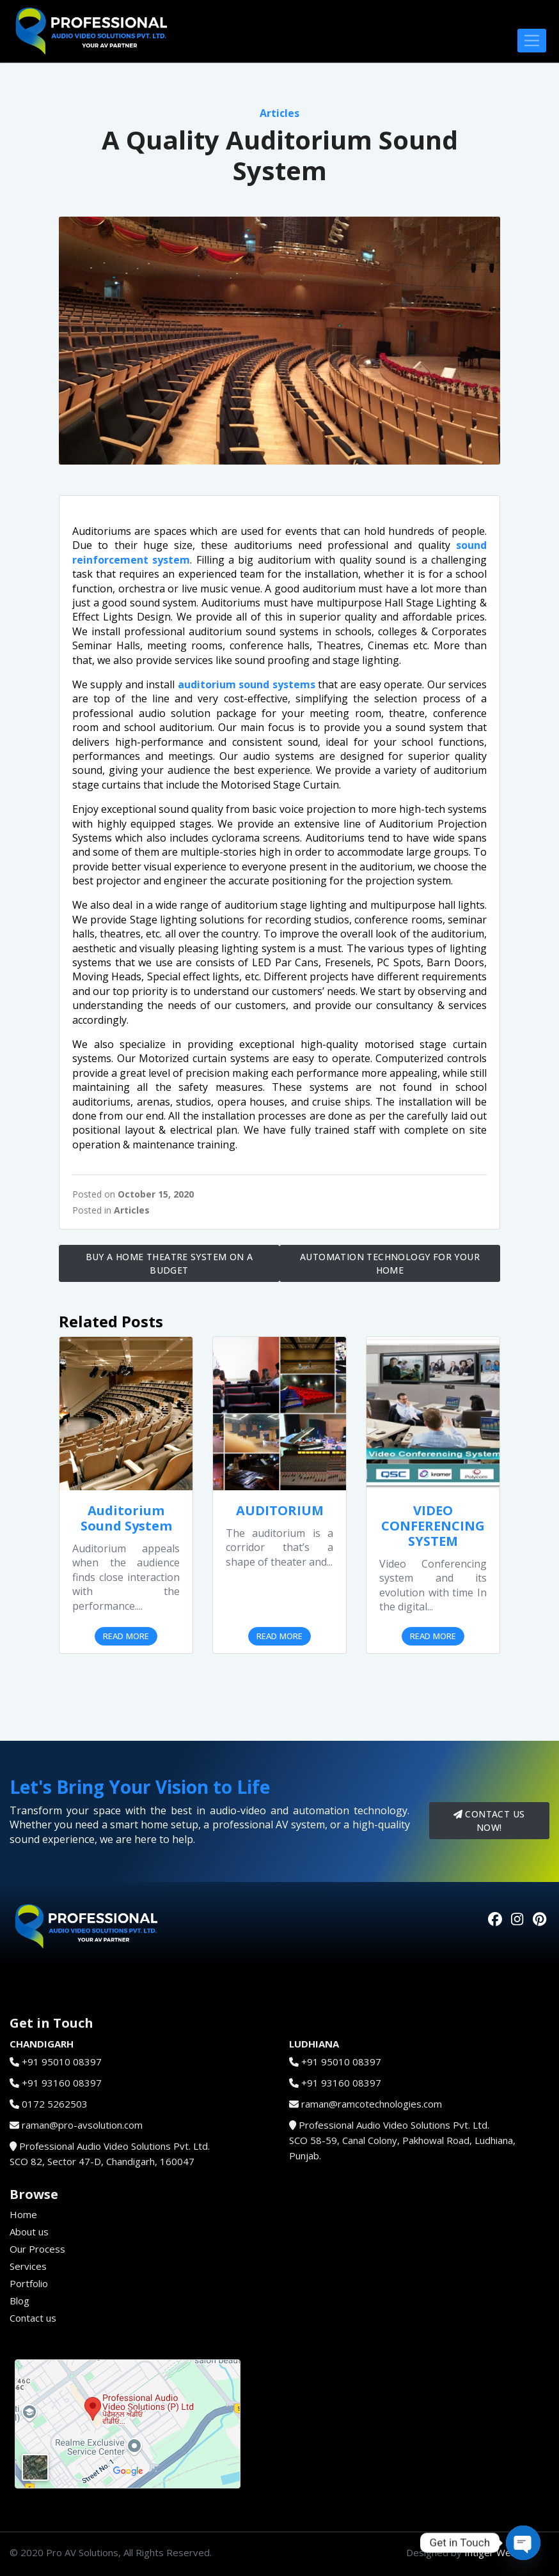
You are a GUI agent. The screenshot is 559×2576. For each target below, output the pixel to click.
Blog (19, 2300)
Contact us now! (488, 1820)
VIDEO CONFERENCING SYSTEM (433, 1526)
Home (23, 2214)
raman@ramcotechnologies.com (371, 2103)
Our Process (37, 2248)
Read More (126, 1636)
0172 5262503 (55, 2103)
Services (28, 2266)
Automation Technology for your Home (390, 1263)
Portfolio (29, 2283)
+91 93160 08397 (62, 2082)
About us (29, 2231)
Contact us (33, 2317)
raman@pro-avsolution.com (82, 2124)
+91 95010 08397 (62, 2061)
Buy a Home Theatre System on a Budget (169, 1263)
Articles (279, 113)
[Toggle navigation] (531, 40)
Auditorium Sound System (126, 1518)
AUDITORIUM (280, 1510)
